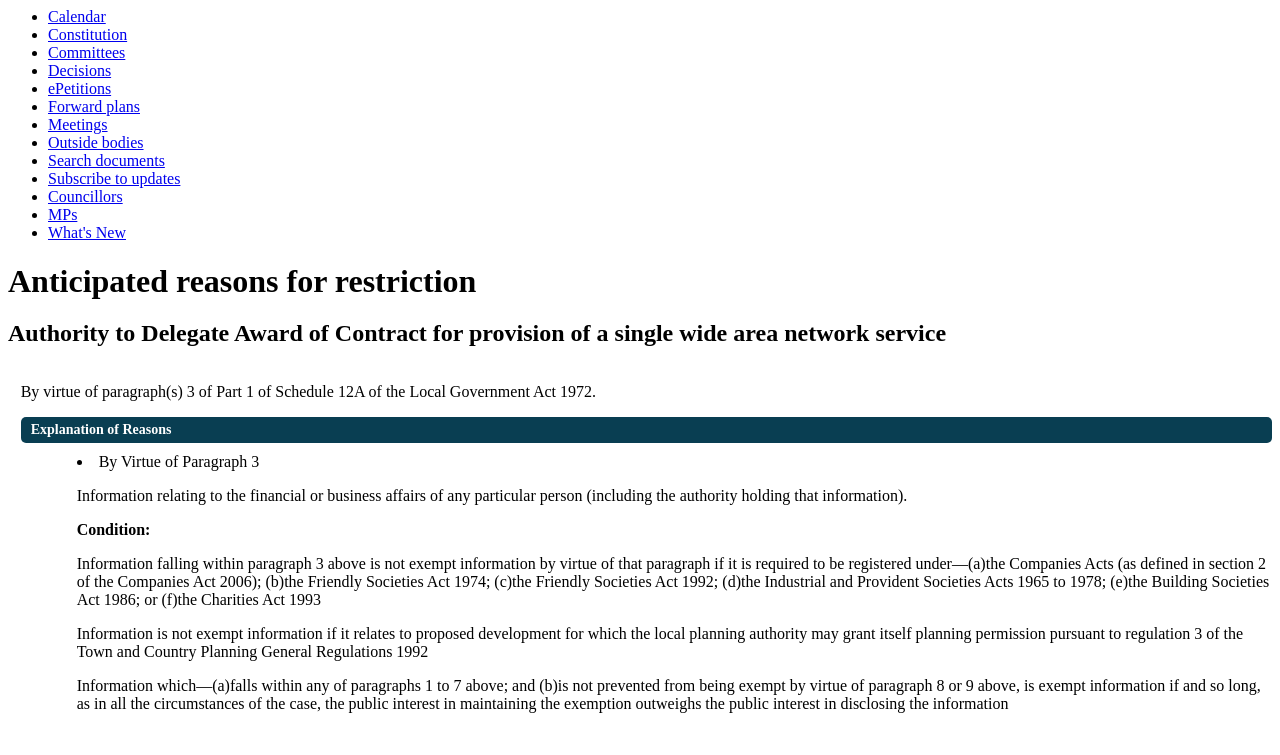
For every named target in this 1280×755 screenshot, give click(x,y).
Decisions (79, 70)
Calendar (77, 16)
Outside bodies (96, 142)
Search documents (106, 160)
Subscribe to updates (114, 178)
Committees (86, 52)
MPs (62, 214)
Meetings (78, 124)
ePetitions (79, 88)
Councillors (85, 196)
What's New (87, 232)
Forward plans (94, 106)
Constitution (87, 34)
